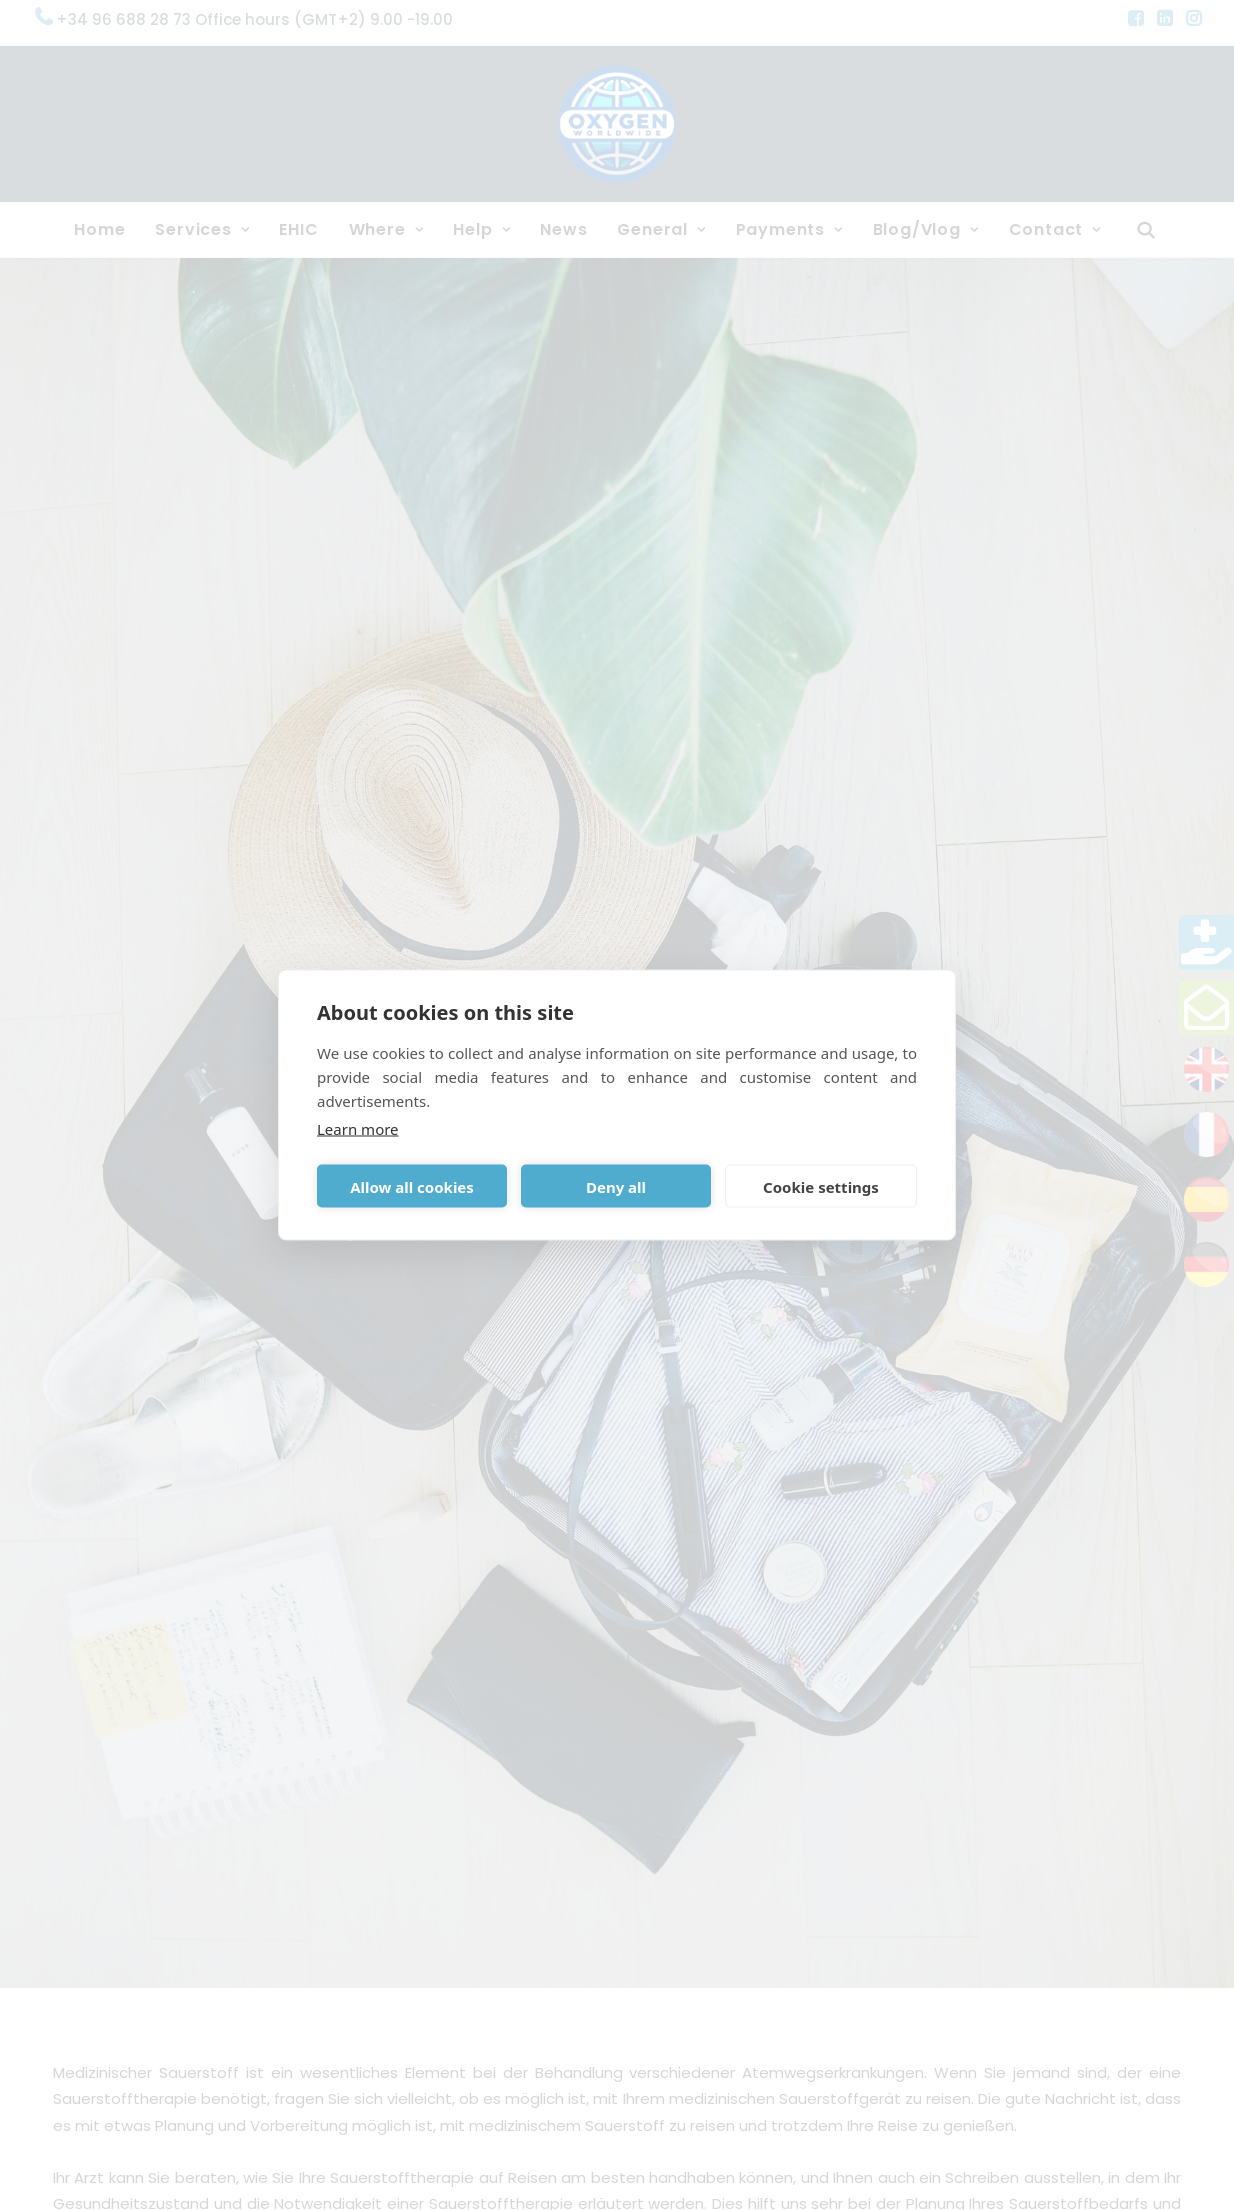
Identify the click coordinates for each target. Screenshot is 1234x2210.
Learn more (358, 1129)
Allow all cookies (412, 1186)
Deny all (616, 1186)
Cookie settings (821, 1186)
